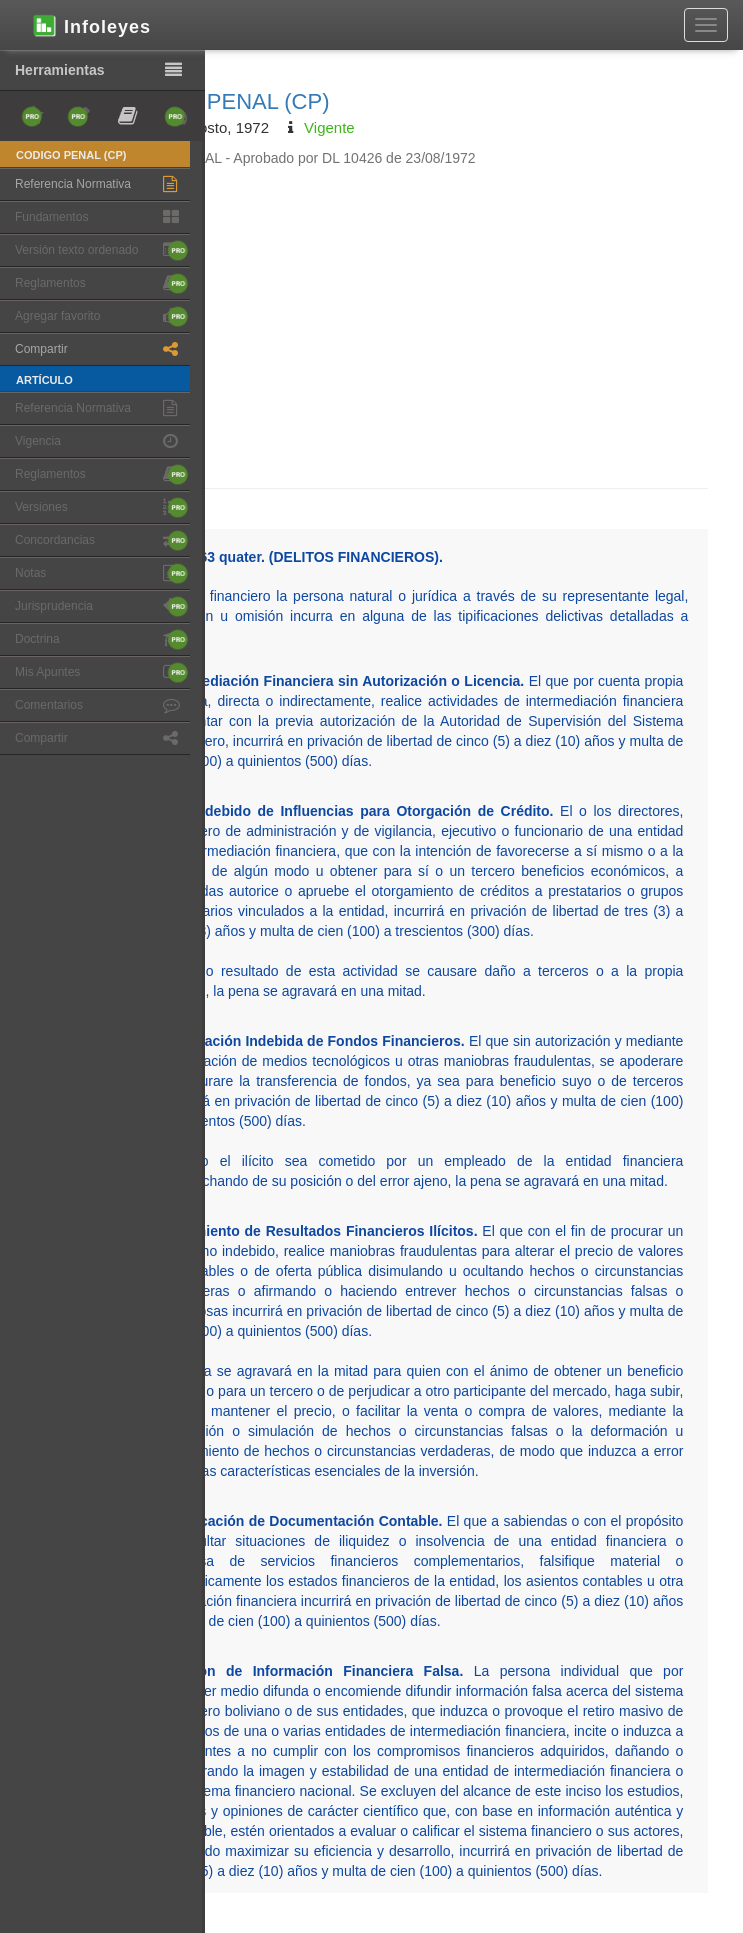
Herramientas (102, 70)
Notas (101, 573)
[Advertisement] (400, 318)
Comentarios (101, 705)
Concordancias (101, 540)
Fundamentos (101, 217)
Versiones (101, 507)
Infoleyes (90, 25)
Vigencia (101, 441)
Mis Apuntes (101, 672)
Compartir (101, 349)
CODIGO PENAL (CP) (220, 101)
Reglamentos (101, 283)
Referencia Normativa (101, 184)
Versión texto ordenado (101, 250)
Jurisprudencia (101, 606)
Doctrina (101, 639)
